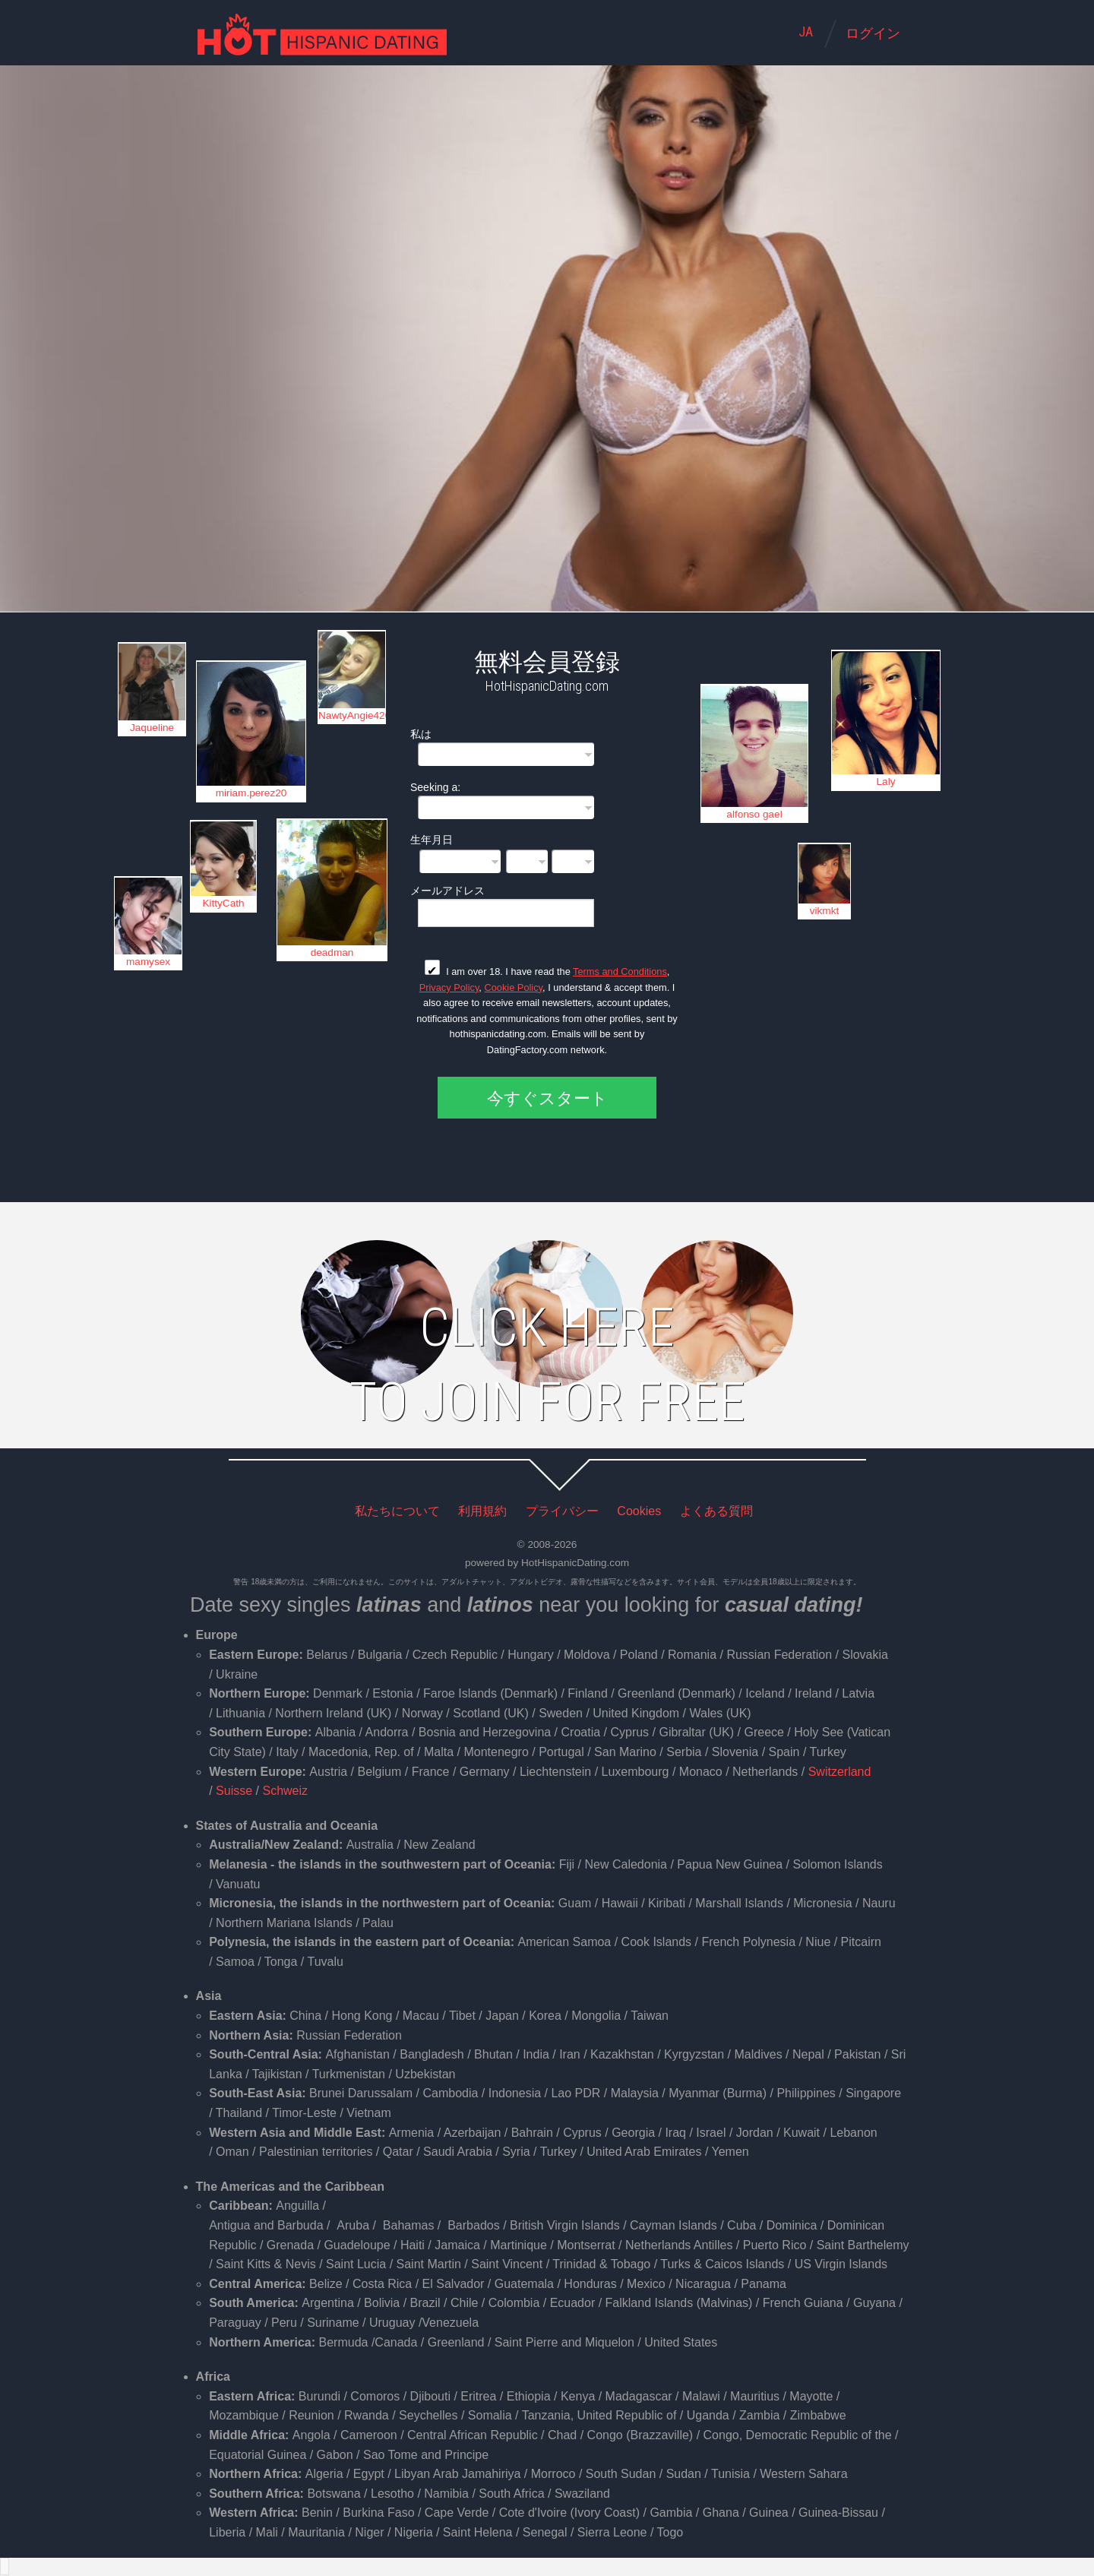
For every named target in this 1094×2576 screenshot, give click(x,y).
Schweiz (285, 1790)
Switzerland (839, 1771)
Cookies (639, 1511)
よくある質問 (716, 1511)
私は (421, 733)
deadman (332, 952)
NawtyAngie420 (351, 715)
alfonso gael (754, 814)
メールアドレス (447, 890)
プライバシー (562, 1511)
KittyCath (223, 903)
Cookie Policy (513, 987)
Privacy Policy (449, 987)
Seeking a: (435, 787)
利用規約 (482, 1511)
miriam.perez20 (251, 793)
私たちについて (397, 1511)
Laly (886, 781)
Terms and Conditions (620, 971)
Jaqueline (152, 727)
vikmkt (824, 910)
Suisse (234, 1790)
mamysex (148, 961)
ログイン (873, 33)
